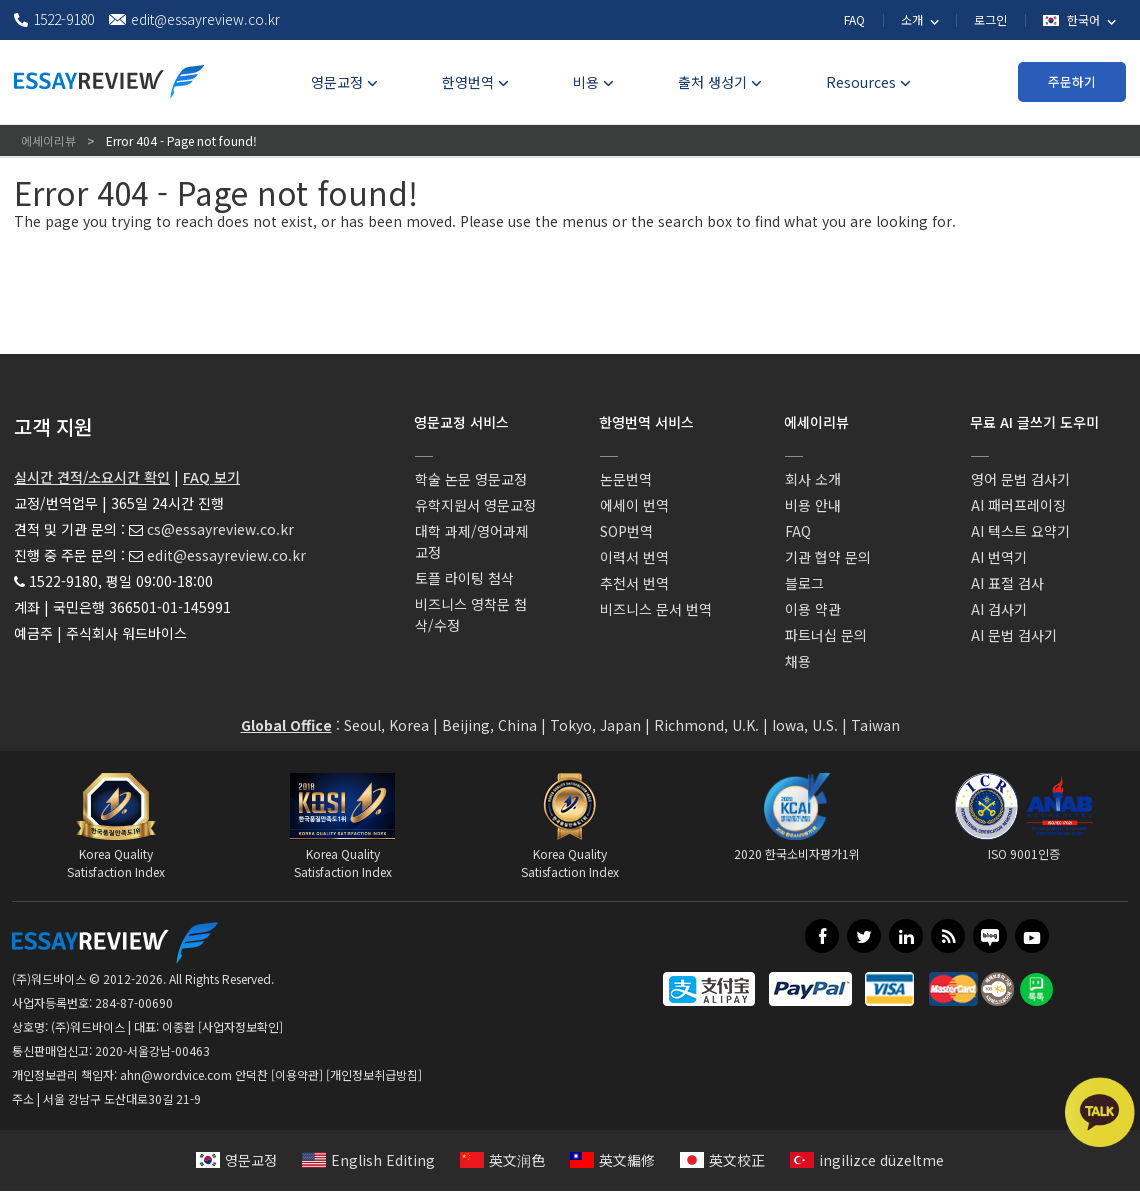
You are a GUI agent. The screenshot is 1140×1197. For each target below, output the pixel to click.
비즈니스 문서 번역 (656, 609)
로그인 (990, 19)
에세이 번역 (634, 505)
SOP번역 (626, 531)
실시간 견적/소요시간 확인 (92, 477)
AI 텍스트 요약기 (1020, 531)
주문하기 (1072, 81)
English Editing (368, 1160)
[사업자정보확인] (240, 1026)
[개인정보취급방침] (374, 1074)
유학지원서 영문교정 (475, 505)
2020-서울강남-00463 (152, 1050)
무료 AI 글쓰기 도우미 (1034, 422)
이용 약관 (813, 609)
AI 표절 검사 (1007, 583)
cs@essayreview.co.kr (220, 529)
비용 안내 (813, 505)
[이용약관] (297, 1074)
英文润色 (502, 1160)
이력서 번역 (634, 557)
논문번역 (626, 479)
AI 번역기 (999, 557)
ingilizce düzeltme (867, 1160)
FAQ (854, 19)
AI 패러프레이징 (1018, 505)
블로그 (804, 583)
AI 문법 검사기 (1014, 635)
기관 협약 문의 (828, 557)
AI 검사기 (999, 609)
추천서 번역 (634, 583)
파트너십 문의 (826, 635)
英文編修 (612, 1160)
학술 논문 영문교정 (471, 479)
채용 (798, 661)
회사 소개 (813, 479)
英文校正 (722, 1160)
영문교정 (236, 1160)
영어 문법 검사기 (1020, 479)
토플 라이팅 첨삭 (464, 578)
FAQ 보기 (211, 477)
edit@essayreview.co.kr (226, 555)
